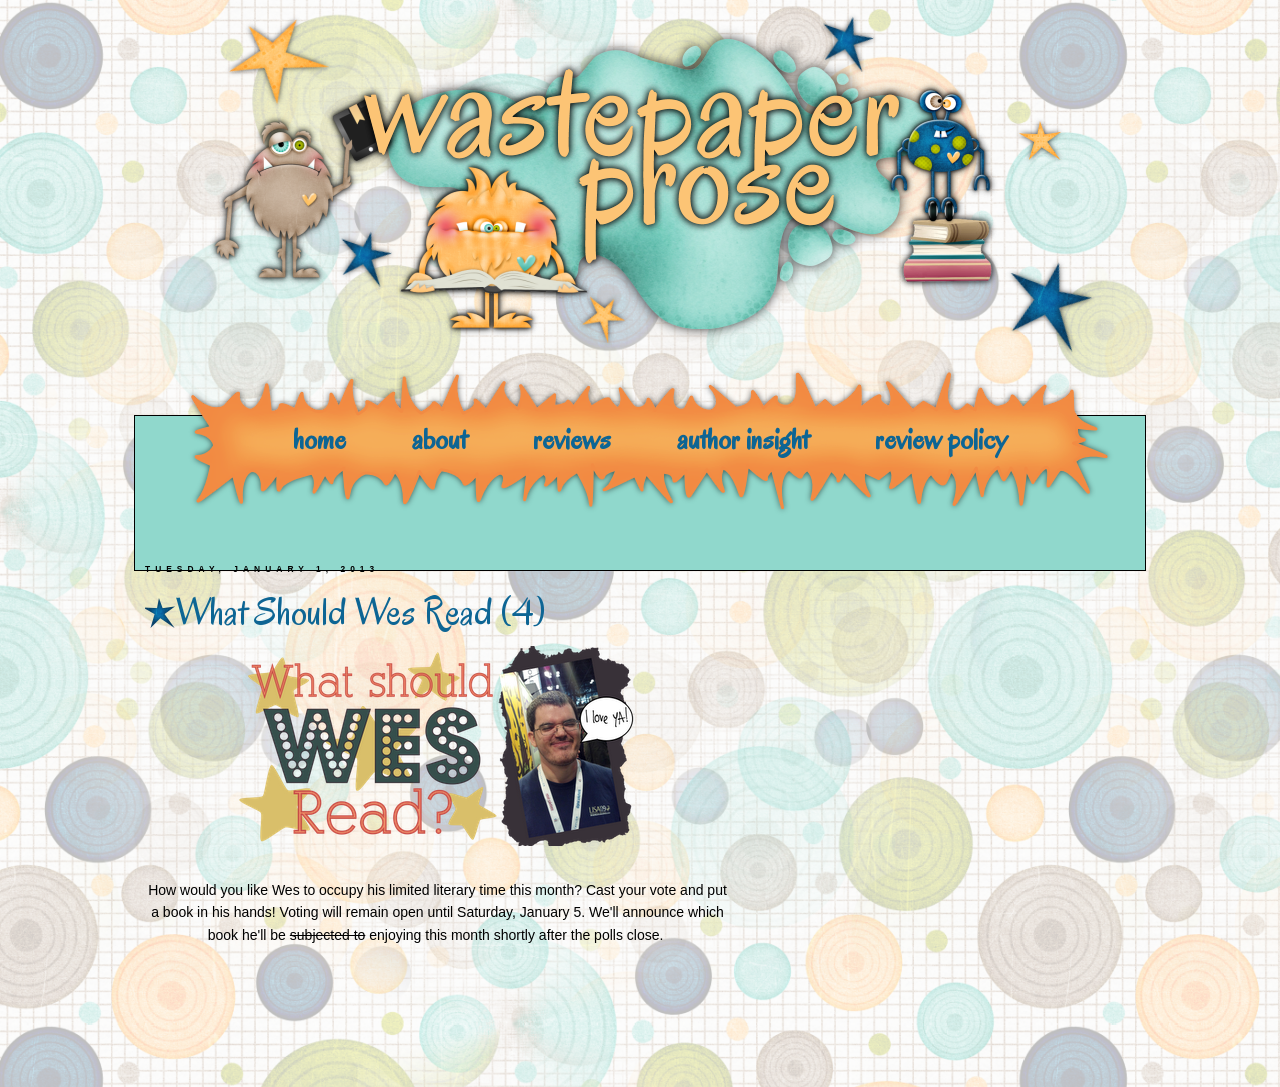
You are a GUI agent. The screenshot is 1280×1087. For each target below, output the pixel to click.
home (319, 439)
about (439, 439)
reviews (572, 439)
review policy (941, 439)
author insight (743, 439)
